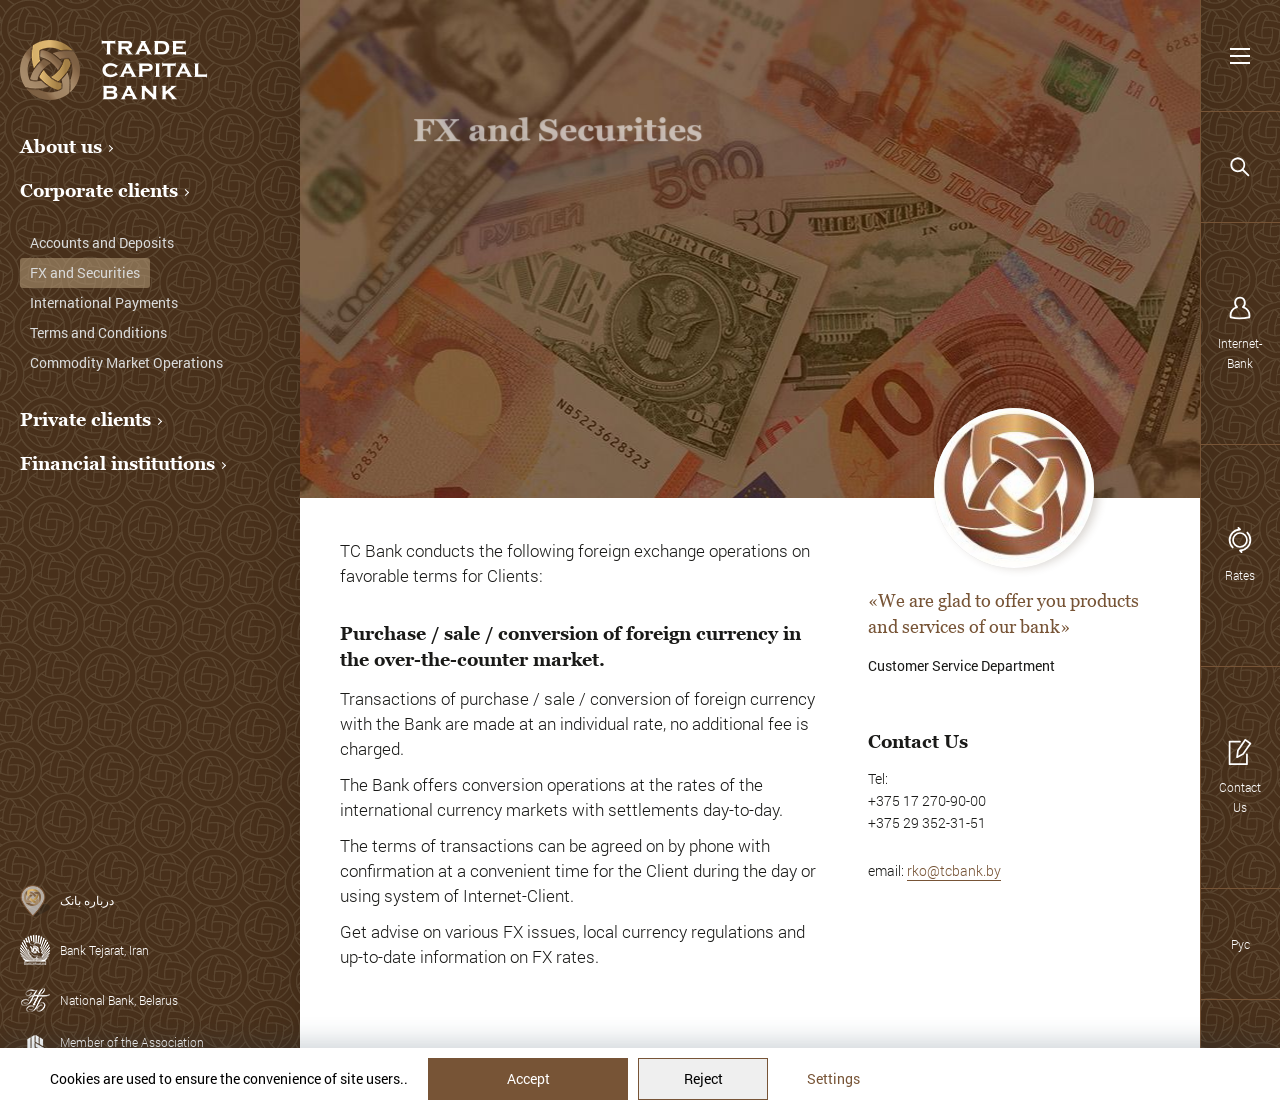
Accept (528, 1078)
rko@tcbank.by (954, 870)
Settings (833, 1078)
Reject (703, 1078)
